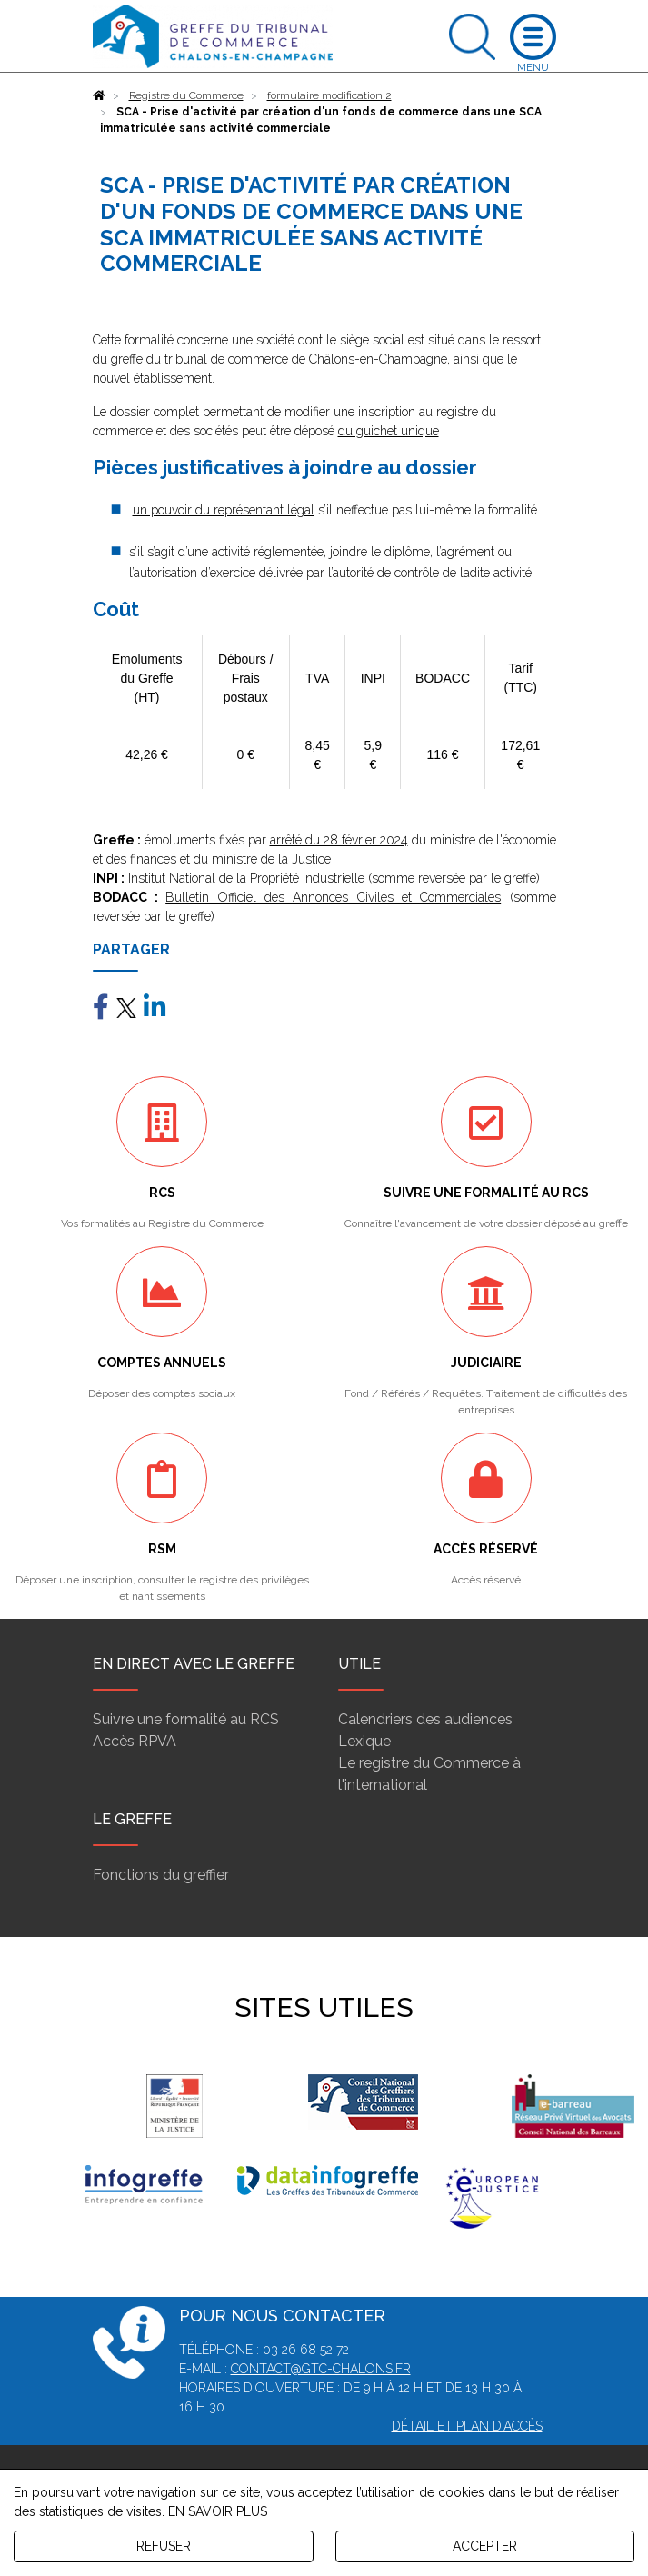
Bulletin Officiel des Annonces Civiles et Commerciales (333, 897)
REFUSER (163, 2546)
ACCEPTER (485, 2546)
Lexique (364, 1741)
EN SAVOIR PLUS (217, 2511)
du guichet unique (388, 431)
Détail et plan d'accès (467, 2426)
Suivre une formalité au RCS (186, 1719)
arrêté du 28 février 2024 (339, 840)
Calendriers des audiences (425, 1719)
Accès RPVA (134, 1741)
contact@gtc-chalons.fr (321, 2368)
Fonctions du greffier (161, 1874)
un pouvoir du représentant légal (223, 510)
